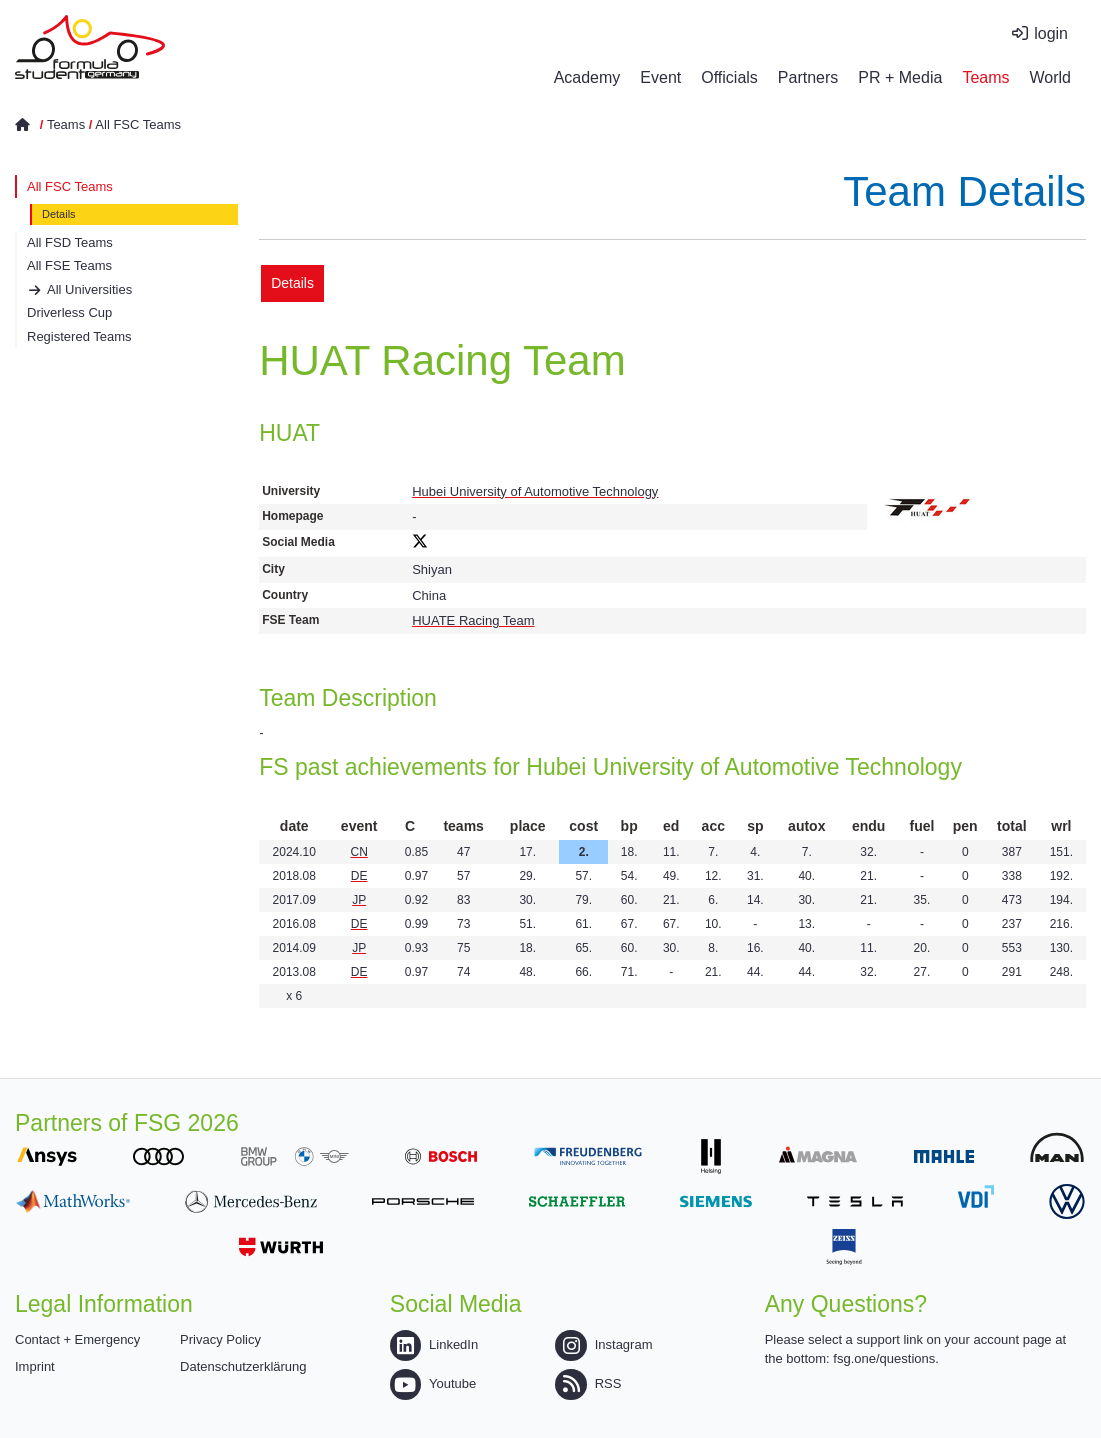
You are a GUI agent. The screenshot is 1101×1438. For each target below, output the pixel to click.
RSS (588, 1383)
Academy (587, 77)
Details (59, 214)
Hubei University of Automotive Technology (535, 491)
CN (358, 852)
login (1051, 33)
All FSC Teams (138, 124)
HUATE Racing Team (473, 620)
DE (359, 876)
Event (660, 77)
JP (359, 900)
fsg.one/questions (884, 1358)
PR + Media (900, 77)
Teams (985, 77)
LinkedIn (434, 1344)
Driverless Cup (69, 312)
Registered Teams (79, 336)
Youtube (433, 1383)
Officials (729, 77)
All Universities (89, 289)
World (1051, 77)
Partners (808, 77)
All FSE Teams (69, 265)
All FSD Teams (70, 242)
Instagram (603, 1344)
